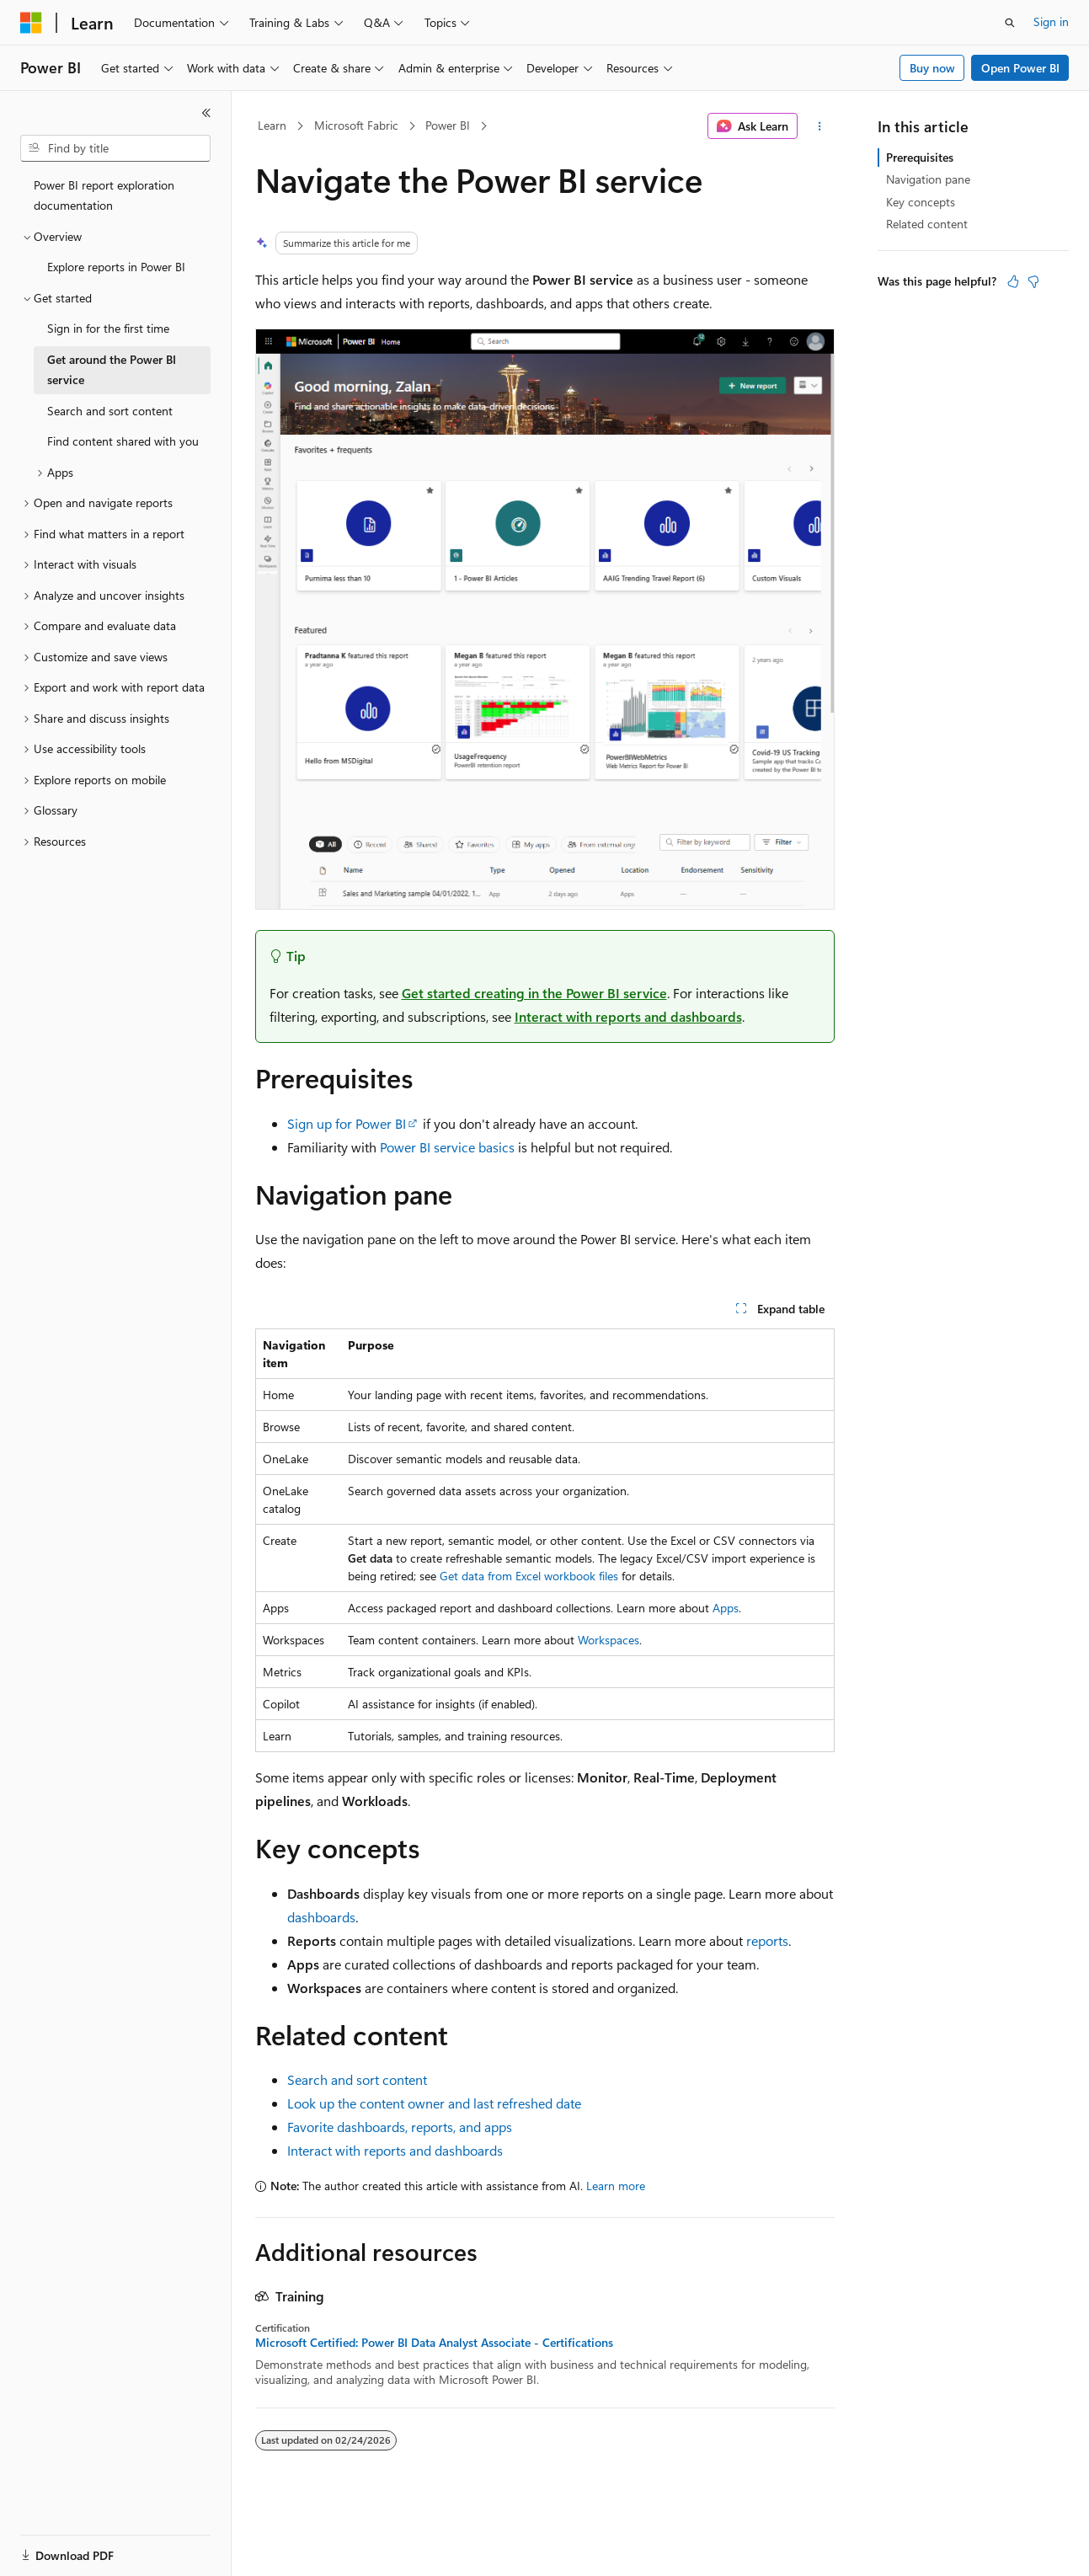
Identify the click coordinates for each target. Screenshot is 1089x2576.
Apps (726, 1608)
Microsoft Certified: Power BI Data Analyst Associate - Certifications (434, 2342)
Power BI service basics (447, 1147)
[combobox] (115, 148)
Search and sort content (357, 2079)
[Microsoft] (31, 23)
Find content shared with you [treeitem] (123, 441)
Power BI (447, 125)
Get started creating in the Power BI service (534, 993)
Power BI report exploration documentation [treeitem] (104, 195)
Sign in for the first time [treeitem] (108, 328)
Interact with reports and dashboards (628, 1016)
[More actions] (819, 126)
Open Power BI (1020, 68)
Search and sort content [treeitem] (110, 411)
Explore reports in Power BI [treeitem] (116, 267)
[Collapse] (206, 113)
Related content (927, 224)
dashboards (321, 1917)
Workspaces (608, 1640)
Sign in (1051, 21)
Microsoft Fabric (356, 125)
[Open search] (1010, 23)
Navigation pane (928, 179)
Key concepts (920, 202)
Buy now (932, 68)
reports (767, 1940)
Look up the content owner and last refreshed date (434, 2103)
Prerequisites (919, 157)
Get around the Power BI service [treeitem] (111, 369)
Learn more (615, 2186)
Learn (272, 125)
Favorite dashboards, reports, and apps (399, 2126)
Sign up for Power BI (346, 1123)
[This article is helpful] (1013, 281)
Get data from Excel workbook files (529, 1576)
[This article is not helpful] (1033, 281)
